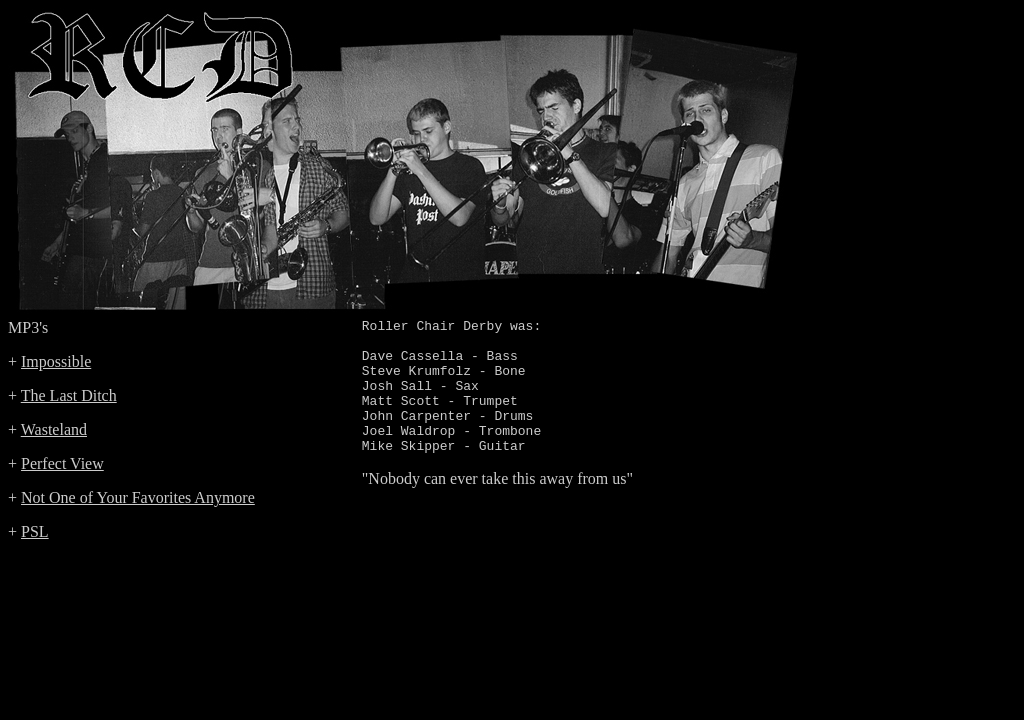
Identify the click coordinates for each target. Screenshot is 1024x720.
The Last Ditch (69, 395)
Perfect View (62, 463)
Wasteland (54, 429)
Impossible (56, 361)
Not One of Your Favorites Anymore (138, 497)
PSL (35, 531)
